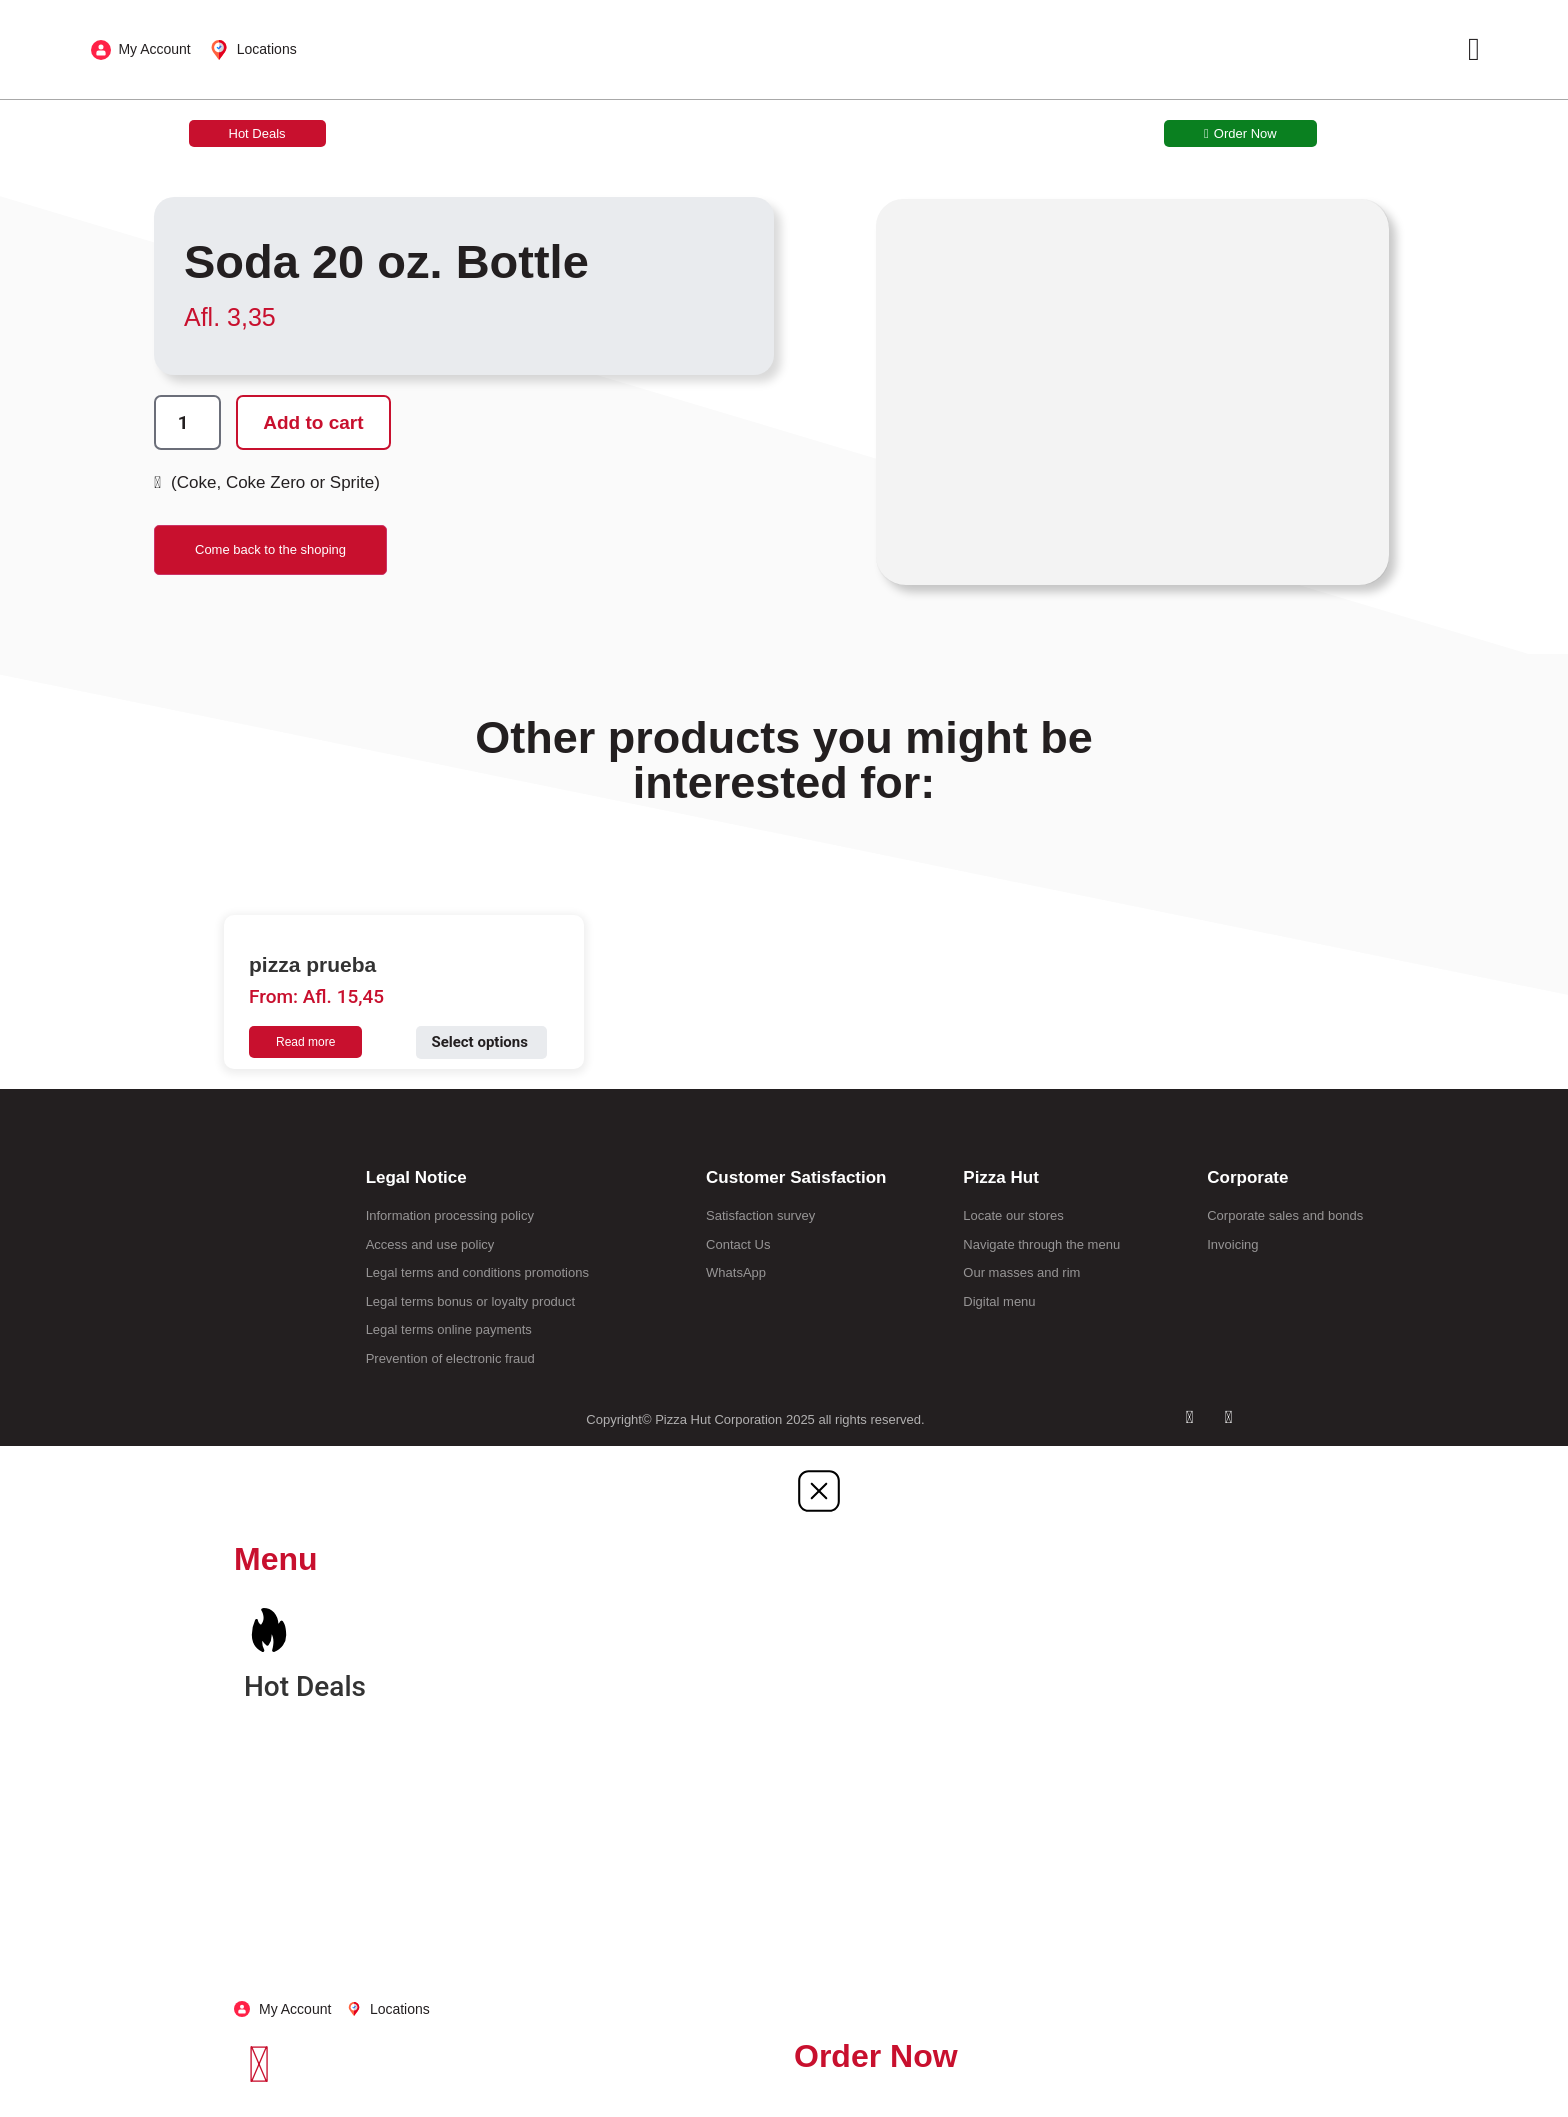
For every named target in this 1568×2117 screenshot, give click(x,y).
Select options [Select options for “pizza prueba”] (479, 1042)
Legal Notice (416, 1177)
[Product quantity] (190, 423)
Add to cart (322, 423)
